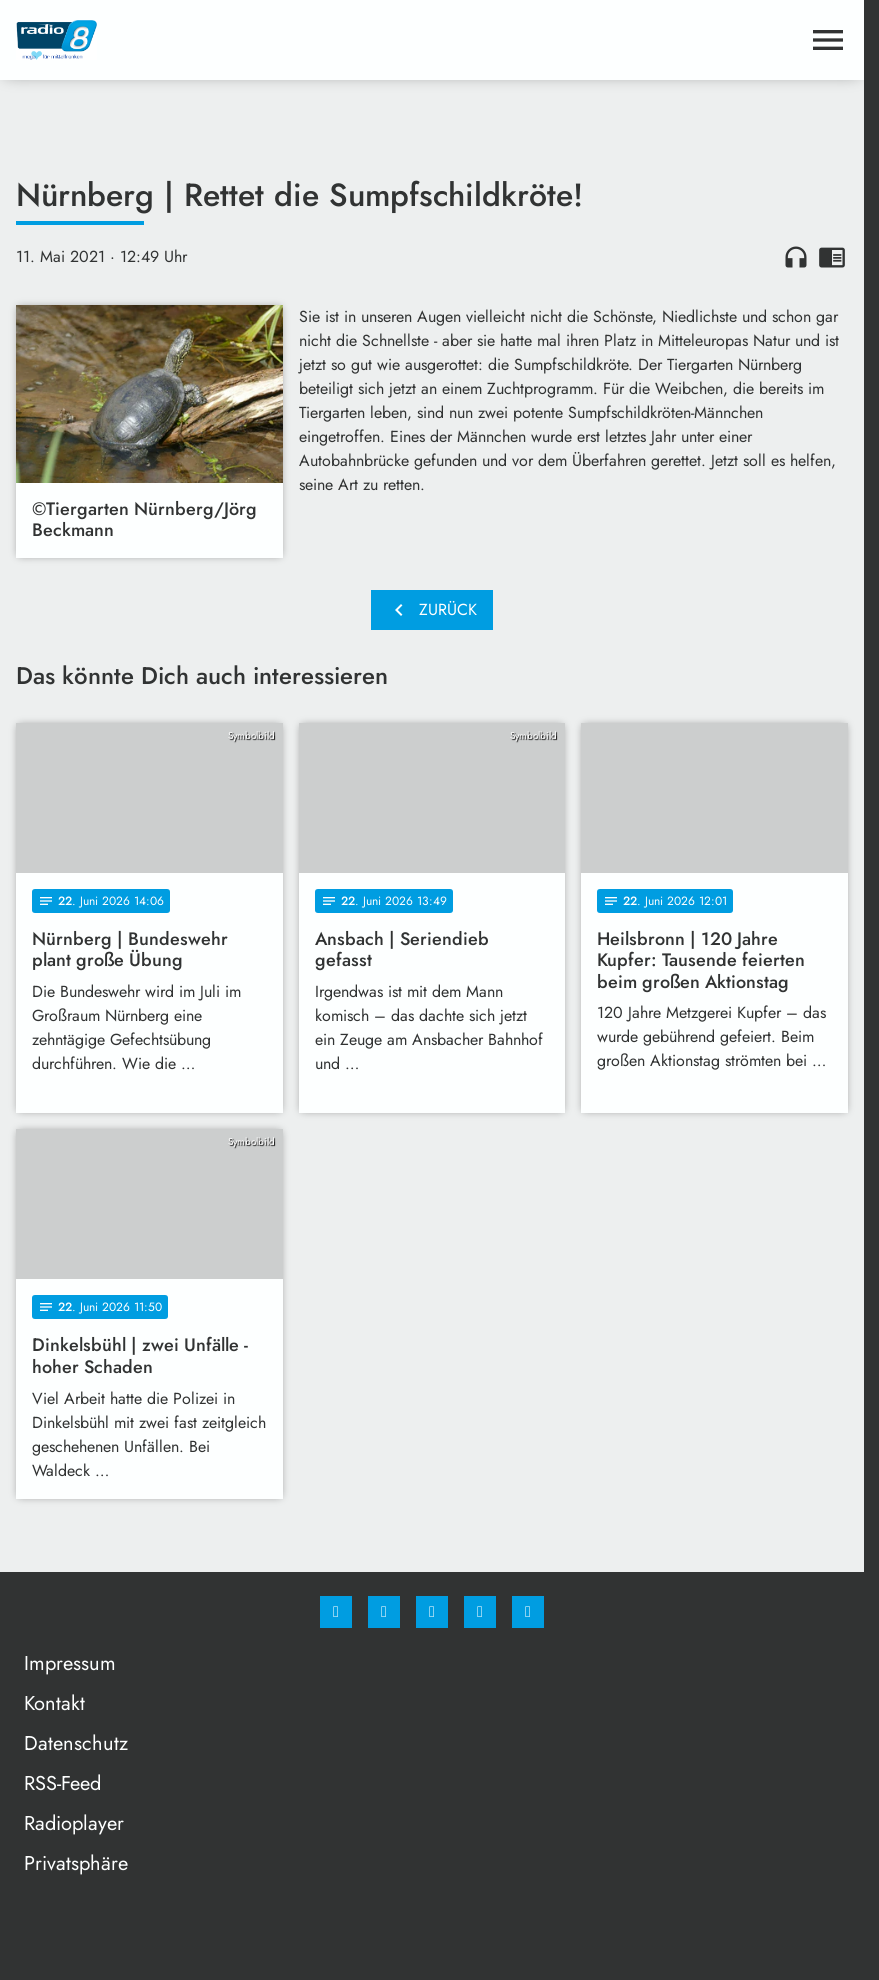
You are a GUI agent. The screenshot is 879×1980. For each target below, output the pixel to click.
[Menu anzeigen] (828, 40)
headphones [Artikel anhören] (796, 257)
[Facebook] (336, 1612)
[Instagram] (384, 1612)
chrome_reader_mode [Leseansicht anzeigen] (832, 257)
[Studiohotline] (480, 1612)
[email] (528, 1612)
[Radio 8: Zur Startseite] (224, 40)
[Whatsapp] (432, 1612)
